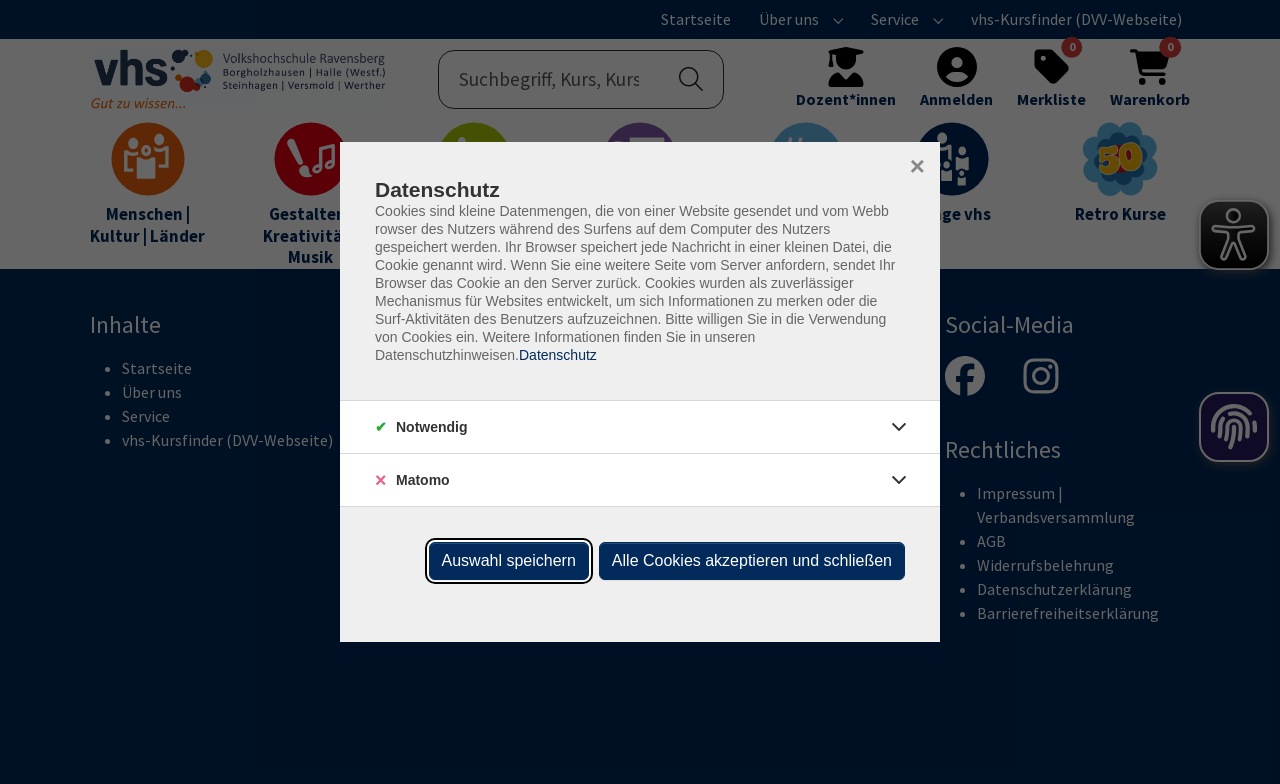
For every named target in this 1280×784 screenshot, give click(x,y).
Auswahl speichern (509, 560)
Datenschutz (558, 355)
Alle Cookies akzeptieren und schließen (752, 560)
